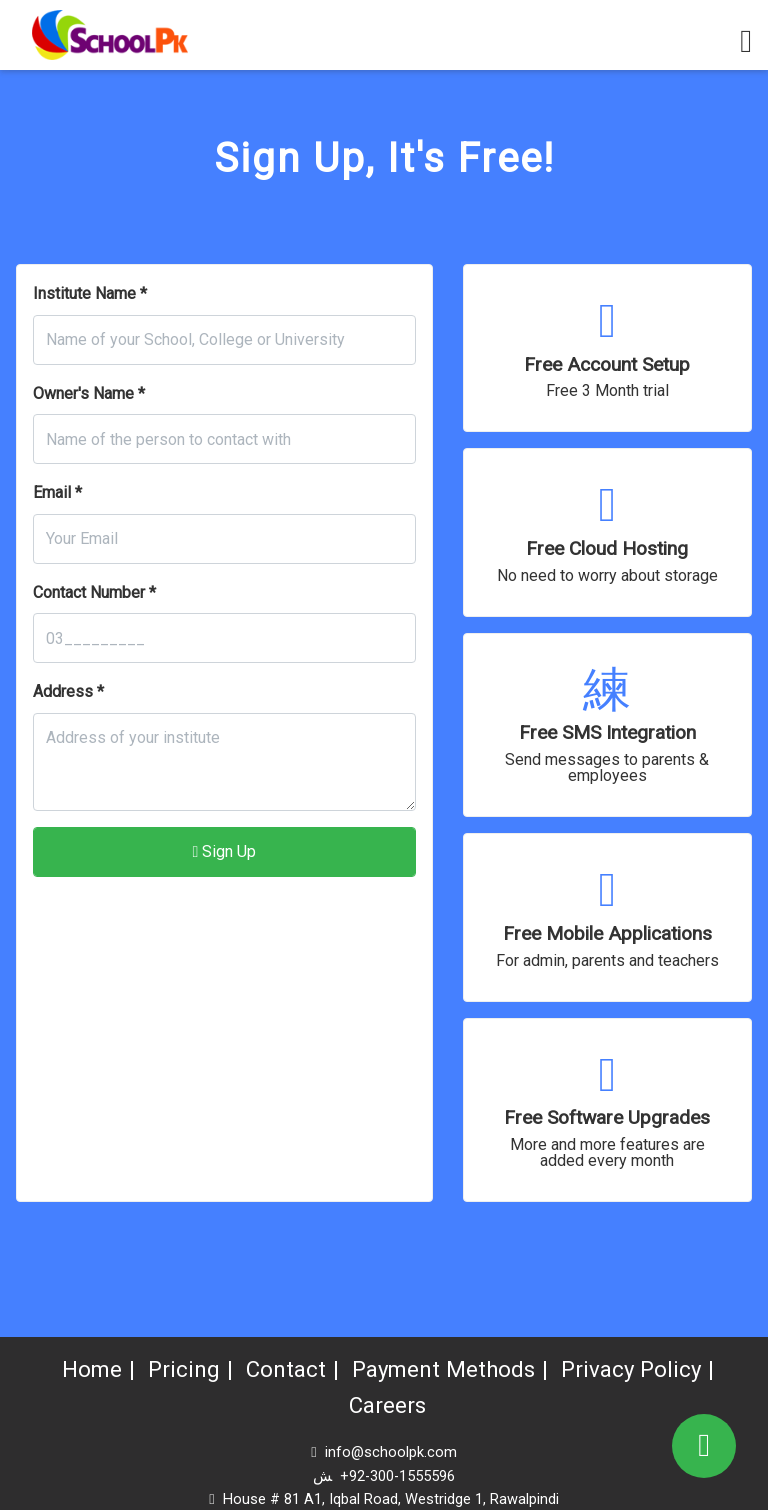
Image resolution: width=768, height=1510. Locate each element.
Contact (281, 1369)
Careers (388, 1405)
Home (81, 1369)
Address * (68, 691)
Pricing (176, 1369)
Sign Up (224, 851)
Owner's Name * (89, 393)
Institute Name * (90, 293)
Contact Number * (94, 592)
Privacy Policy (640, 1369)
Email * (57, 492)
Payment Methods (445, 1369)
